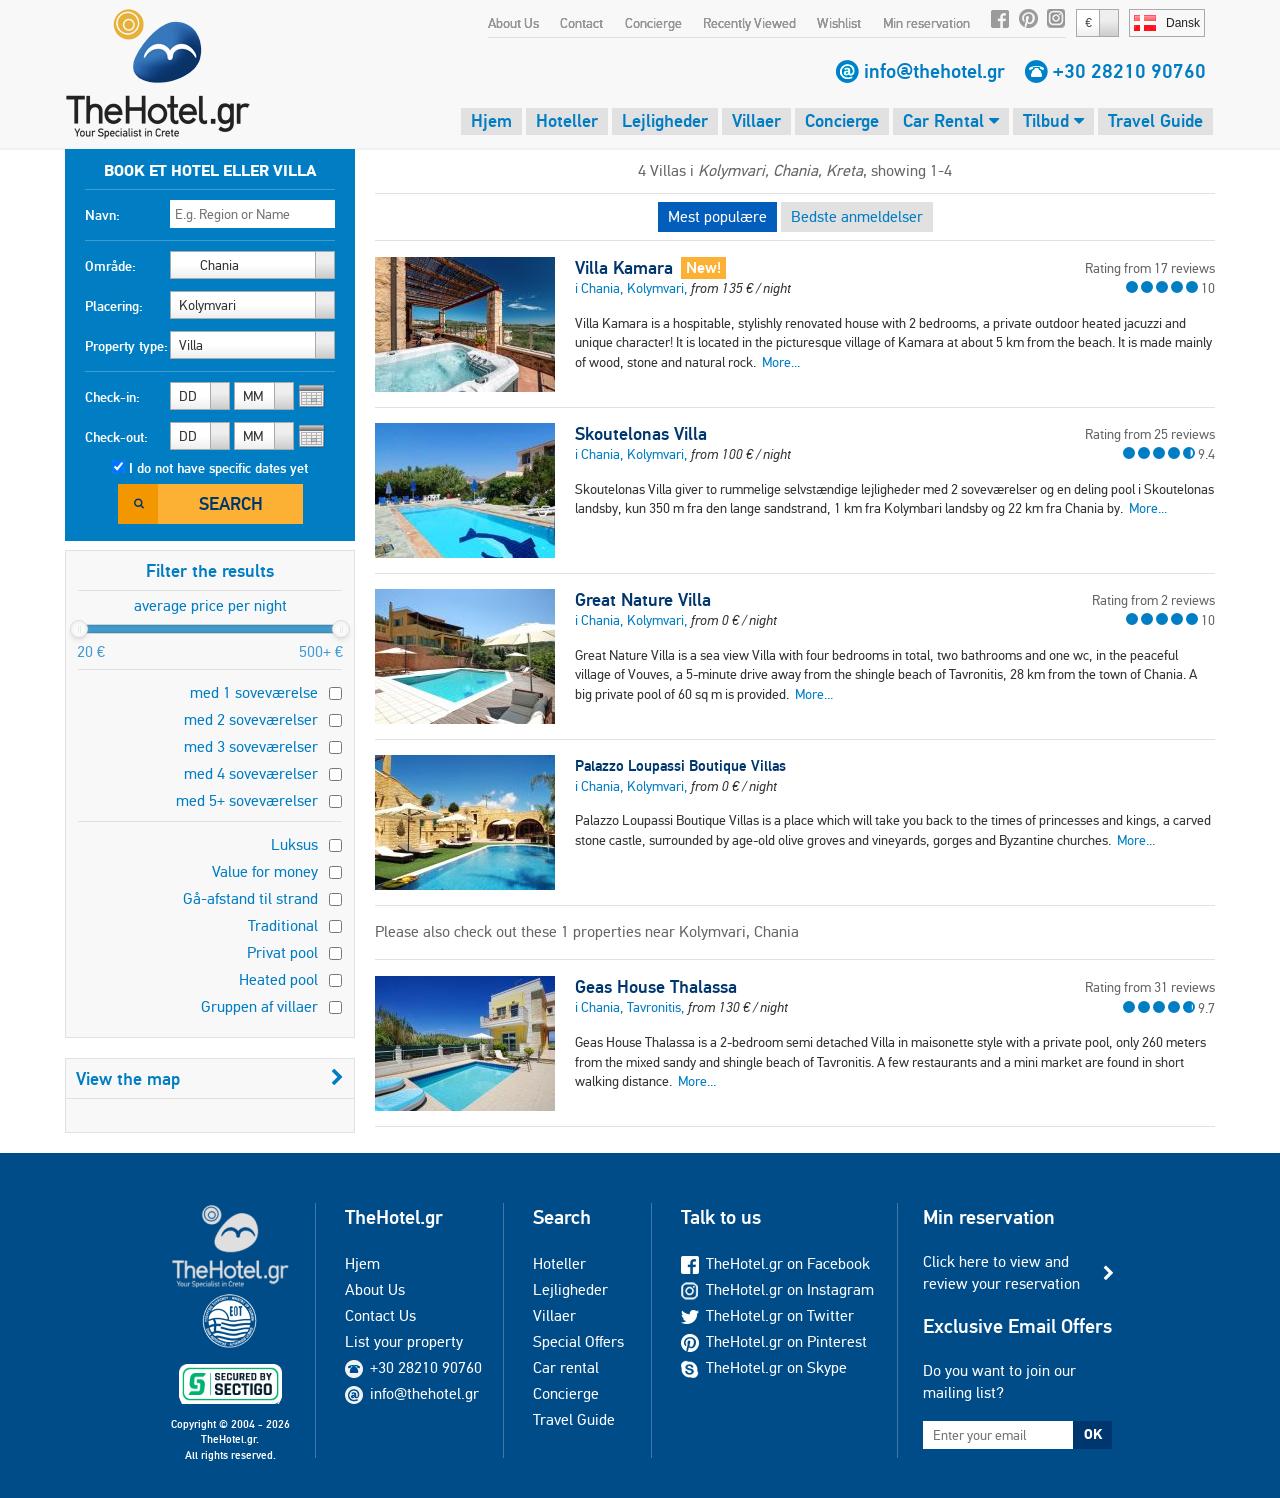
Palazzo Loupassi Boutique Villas (680, 765)
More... (781, 362)
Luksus (294, 844)
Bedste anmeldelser (857, 216)
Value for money (265, 871)
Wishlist (839, 23)
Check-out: (116, 437)
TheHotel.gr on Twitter (767, 1315)
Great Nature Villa (643, 600)
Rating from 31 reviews (1150, 987)
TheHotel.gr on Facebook (775, 1263)
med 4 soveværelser (251, 773)
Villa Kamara (624, 268)
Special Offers (578, 1341)
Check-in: (112, 397)
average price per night (210, 605)
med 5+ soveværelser (247, 800)
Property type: (126, 346)
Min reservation (926, 23)
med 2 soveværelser (251, 719)
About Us (513, 23)
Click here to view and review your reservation (1001, 1272)
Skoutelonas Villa (641, 434)
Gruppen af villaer (259, 1006)
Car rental (566, 1367)
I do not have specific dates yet (218, 468)
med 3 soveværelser (251, 746)
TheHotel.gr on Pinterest (774, 1341)
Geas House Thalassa (656, 987)
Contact (581, 23)
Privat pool (282, 952)
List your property (404, 1341)
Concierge (653, 23)
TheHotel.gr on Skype (764, 1367)
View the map (210, 1078)
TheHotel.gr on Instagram (777, 1289)
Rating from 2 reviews (1153, 600)
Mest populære (717, 216)
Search (231, 503)
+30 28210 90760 (1129, 71)
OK (1093, 1434)
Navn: (102, 215)
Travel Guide (1155, 120)
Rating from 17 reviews (1150, 268)
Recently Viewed (749, 23)
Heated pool (278, 979)
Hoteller (567, 120)
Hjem (491, 120)
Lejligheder (665, 120)
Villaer (756, 120)
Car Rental (951, 120)
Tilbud (1053, 120)
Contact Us (380, 1315)
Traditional (283, 925)
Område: (110, 266)
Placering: (114, 306)
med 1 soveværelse (254, 692)
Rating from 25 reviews (1150, 434)
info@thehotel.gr (934, 71)
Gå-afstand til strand (250, 898)
